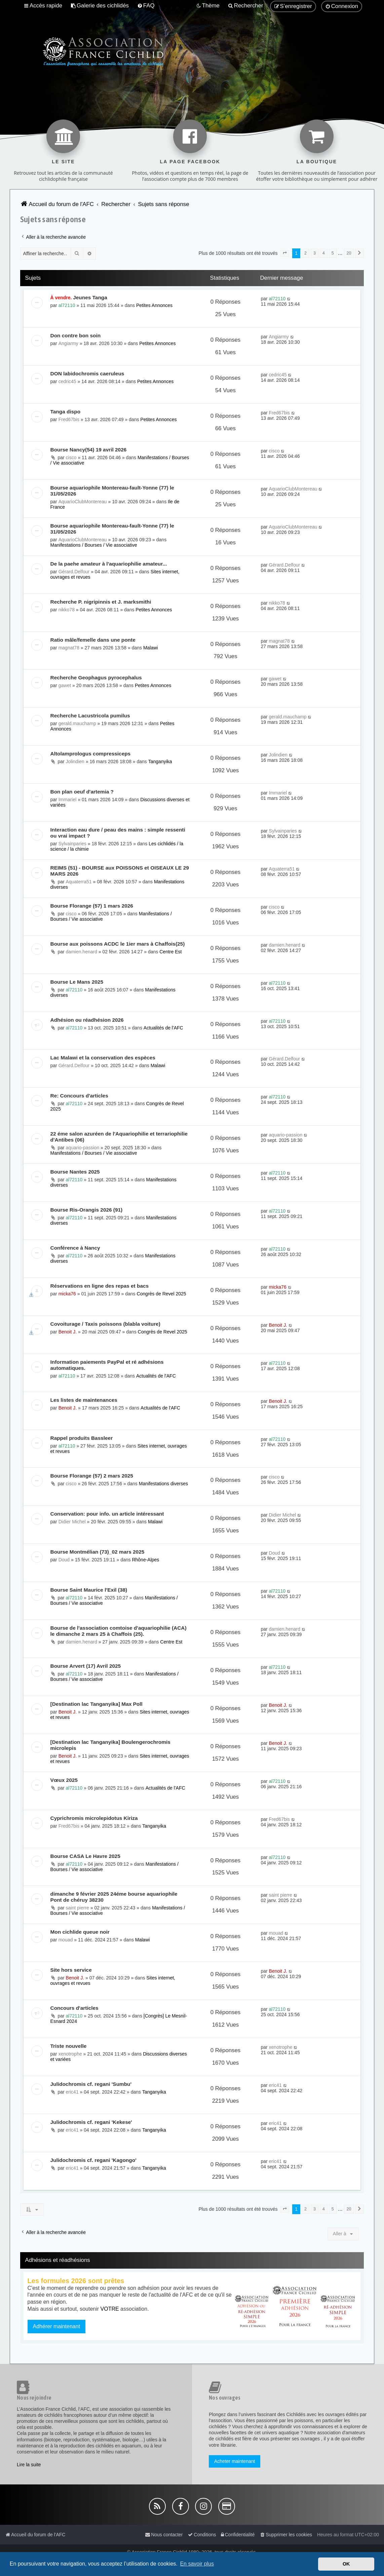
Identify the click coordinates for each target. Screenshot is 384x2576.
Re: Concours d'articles (79, 1095)
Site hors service (71, 1970)
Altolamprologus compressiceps (90, 753)
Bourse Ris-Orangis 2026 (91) (86, 1210)
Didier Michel (72, 1521)
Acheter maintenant (234, 2461)
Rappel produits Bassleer (81, 1438)
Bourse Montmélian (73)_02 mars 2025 (97, 1552)
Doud (64, 1559)
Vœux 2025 (64, 1780)
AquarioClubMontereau (83, 501)
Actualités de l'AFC (163, 1027)
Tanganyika (160, 761)
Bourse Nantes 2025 (75, 1172)
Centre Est (170, 951)
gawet (65, 685)
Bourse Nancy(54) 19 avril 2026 (88, 449)
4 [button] (323, 253)
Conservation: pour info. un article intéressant (107, 1514)
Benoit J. (68, 1331)
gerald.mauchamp (77, 723)
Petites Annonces (154, 305)
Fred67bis (69, 419)
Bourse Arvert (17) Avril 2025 (85, 1666)
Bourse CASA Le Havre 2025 (85, 1856)
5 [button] (333, 253)
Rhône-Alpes (145, 1559)
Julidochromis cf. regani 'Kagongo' (93, 2160)
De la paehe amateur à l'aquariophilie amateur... (108, 564)
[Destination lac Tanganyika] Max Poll (96, 1704)
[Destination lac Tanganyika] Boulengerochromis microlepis (110, 1745)
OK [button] (346, 2564)
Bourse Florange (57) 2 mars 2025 (91, 1476)
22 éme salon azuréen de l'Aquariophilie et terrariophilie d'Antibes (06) (119, 1137)
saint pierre (77, 1907)
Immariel (68, 799)
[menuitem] (99, 6)
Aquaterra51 (79, 881)
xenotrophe (70, 2054)
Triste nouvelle (68, 2046)
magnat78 (69, 647)
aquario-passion (83, 1147)
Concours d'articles (74, 2008)
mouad (66, 1939)
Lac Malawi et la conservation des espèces (102, 1057)
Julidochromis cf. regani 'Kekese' (91, 2122)
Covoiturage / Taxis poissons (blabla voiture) (105, 1324)
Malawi (150, 647)
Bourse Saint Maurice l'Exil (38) (88, 1590)
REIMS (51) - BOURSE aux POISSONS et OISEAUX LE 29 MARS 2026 (119, 871)
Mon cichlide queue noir (80, 1932)
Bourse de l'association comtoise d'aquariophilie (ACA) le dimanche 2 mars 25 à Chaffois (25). (118, 1631)
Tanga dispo (65, 411)
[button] (284, 253)
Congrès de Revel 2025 (161, 1293)
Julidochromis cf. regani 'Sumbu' (91, 2084)
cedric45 (67, 381)
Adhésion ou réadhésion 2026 (87, 1020)
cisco (71, 457)
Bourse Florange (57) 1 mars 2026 (91, 906)
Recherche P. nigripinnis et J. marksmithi (100, 602)
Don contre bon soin (75, 335)
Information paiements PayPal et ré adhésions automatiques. (107, 1365)
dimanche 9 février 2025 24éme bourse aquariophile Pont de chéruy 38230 (114, 1897)
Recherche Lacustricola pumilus (90, 715)
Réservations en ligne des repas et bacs (99, 1286)
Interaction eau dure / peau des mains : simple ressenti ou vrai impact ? (117, 833)
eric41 (72, 2092)
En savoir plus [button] (197, 2564)
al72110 (67, 305)
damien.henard (81, 951)
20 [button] (349, 253)
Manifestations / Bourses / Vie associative (93, 545)
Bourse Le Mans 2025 (76, 982)
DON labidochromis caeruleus (87, 373)
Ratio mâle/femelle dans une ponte (93, 640)
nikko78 (67, 609)
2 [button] (305, 253)
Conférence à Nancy (75, 1248)
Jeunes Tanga (90, 297)
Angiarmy (68, 343)
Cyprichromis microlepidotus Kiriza (94, 1818)
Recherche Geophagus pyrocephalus (96, 677)
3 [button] (314, 253)
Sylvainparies (72, 843)
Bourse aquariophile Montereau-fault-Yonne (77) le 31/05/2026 (112, 491)
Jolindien (75, 761)
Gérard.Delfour (74, 571)
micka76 (67, 1293)
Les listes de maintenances (83, 1400)
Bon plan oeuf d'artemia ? (82, 791)
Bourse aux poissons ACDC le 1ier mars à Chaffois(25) (117, 944)
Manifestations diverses (163, 1483)
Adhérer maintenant (56, 2326)
